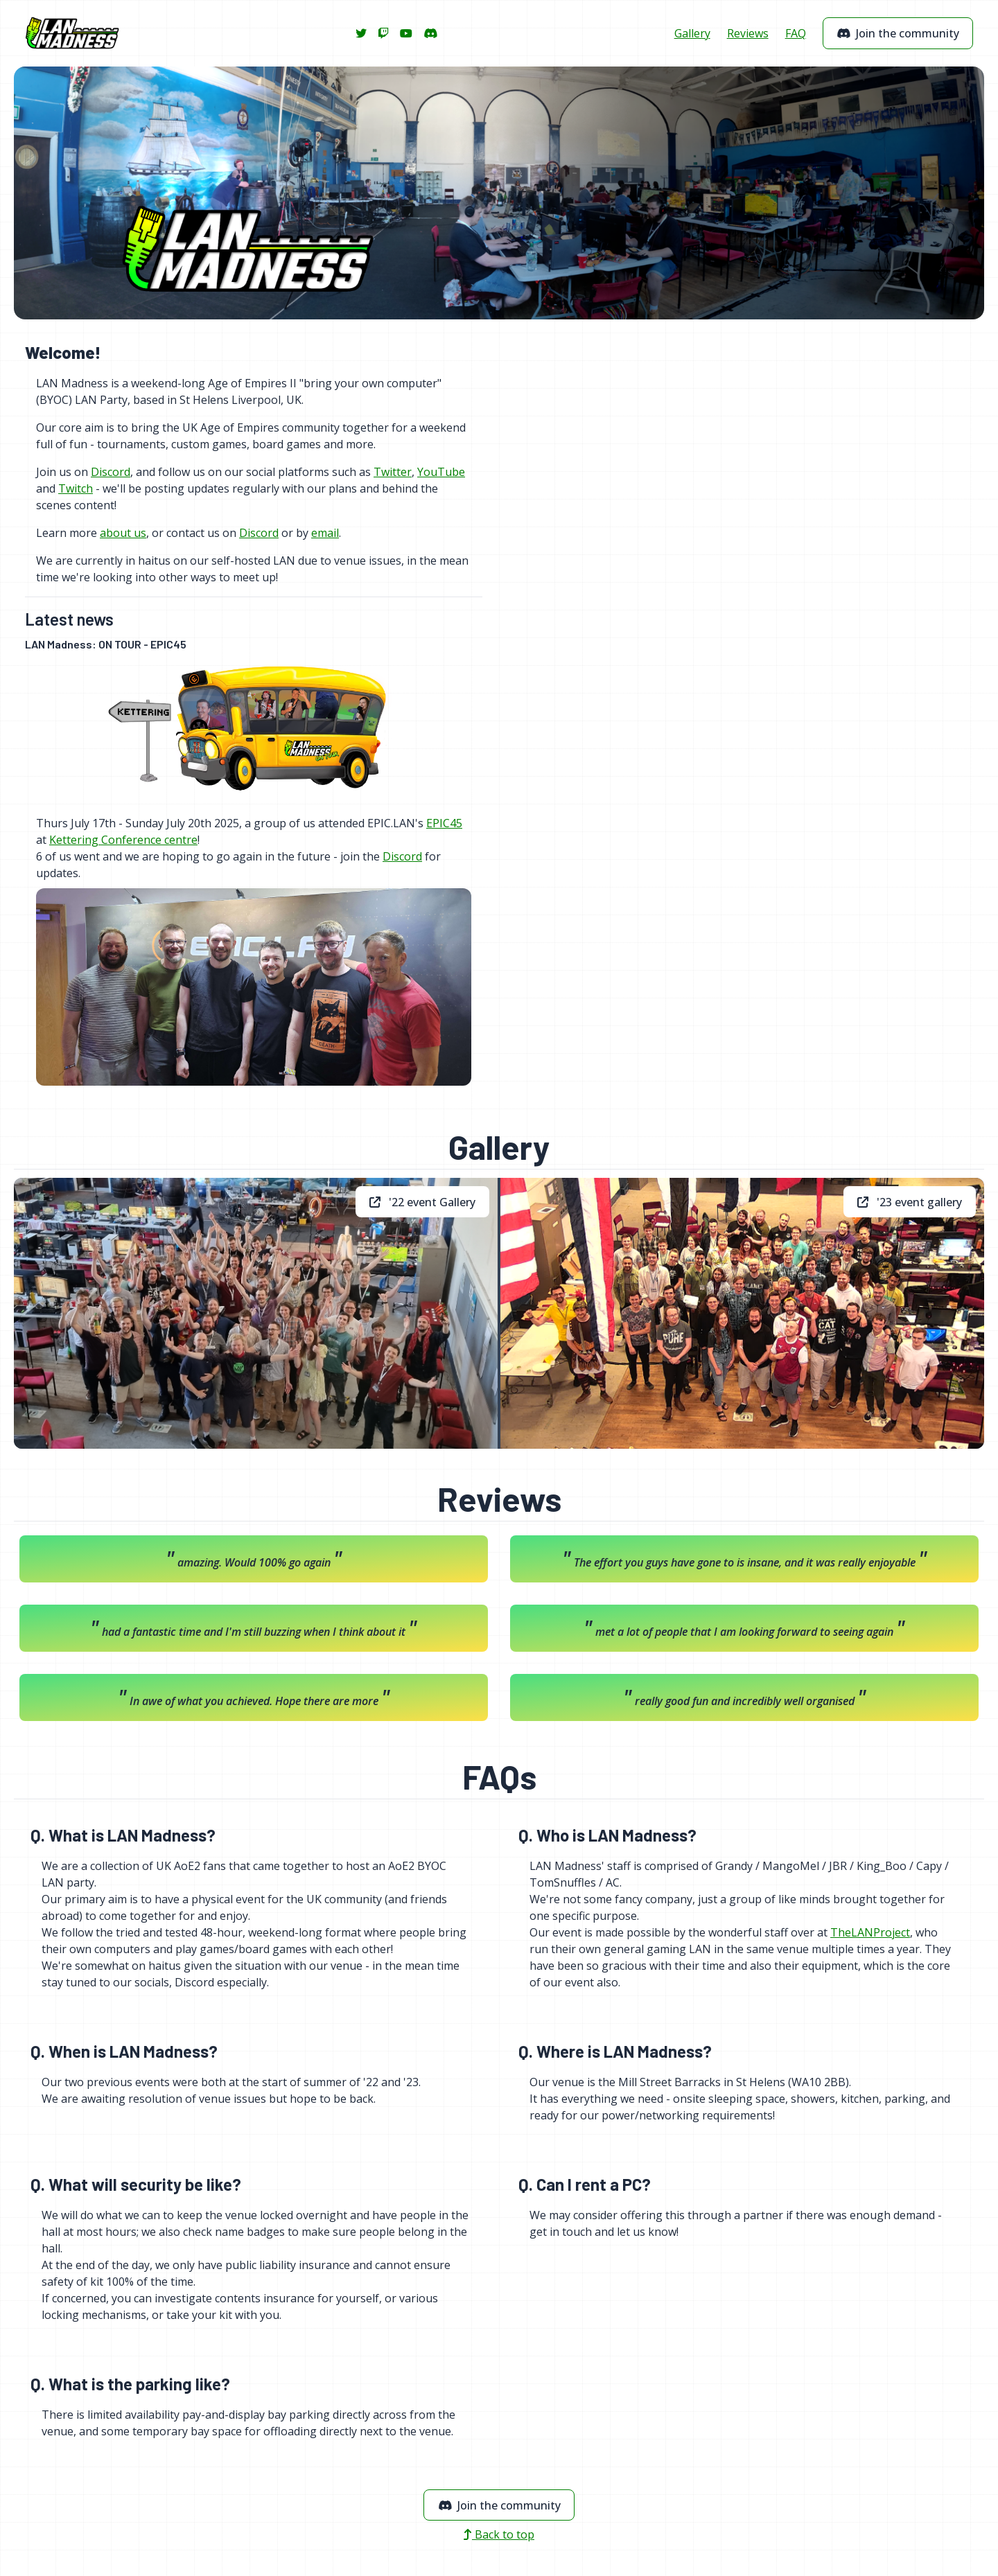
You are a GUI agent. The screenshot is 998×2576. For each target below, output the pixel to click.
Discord (110, 471)
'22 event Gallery (422, 1202)
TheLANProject (870, 1932)
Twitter (393, 471)
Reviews (748, 33)
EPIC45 (444, 823)
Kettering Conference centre (123, 839)
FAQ (795, 33)
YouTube (441, 471)
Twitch (75, 488)
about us (123, 532)
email (325, 532)
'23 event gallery (909, 1202)
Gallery (692, 33)
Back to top (499, 2534)
